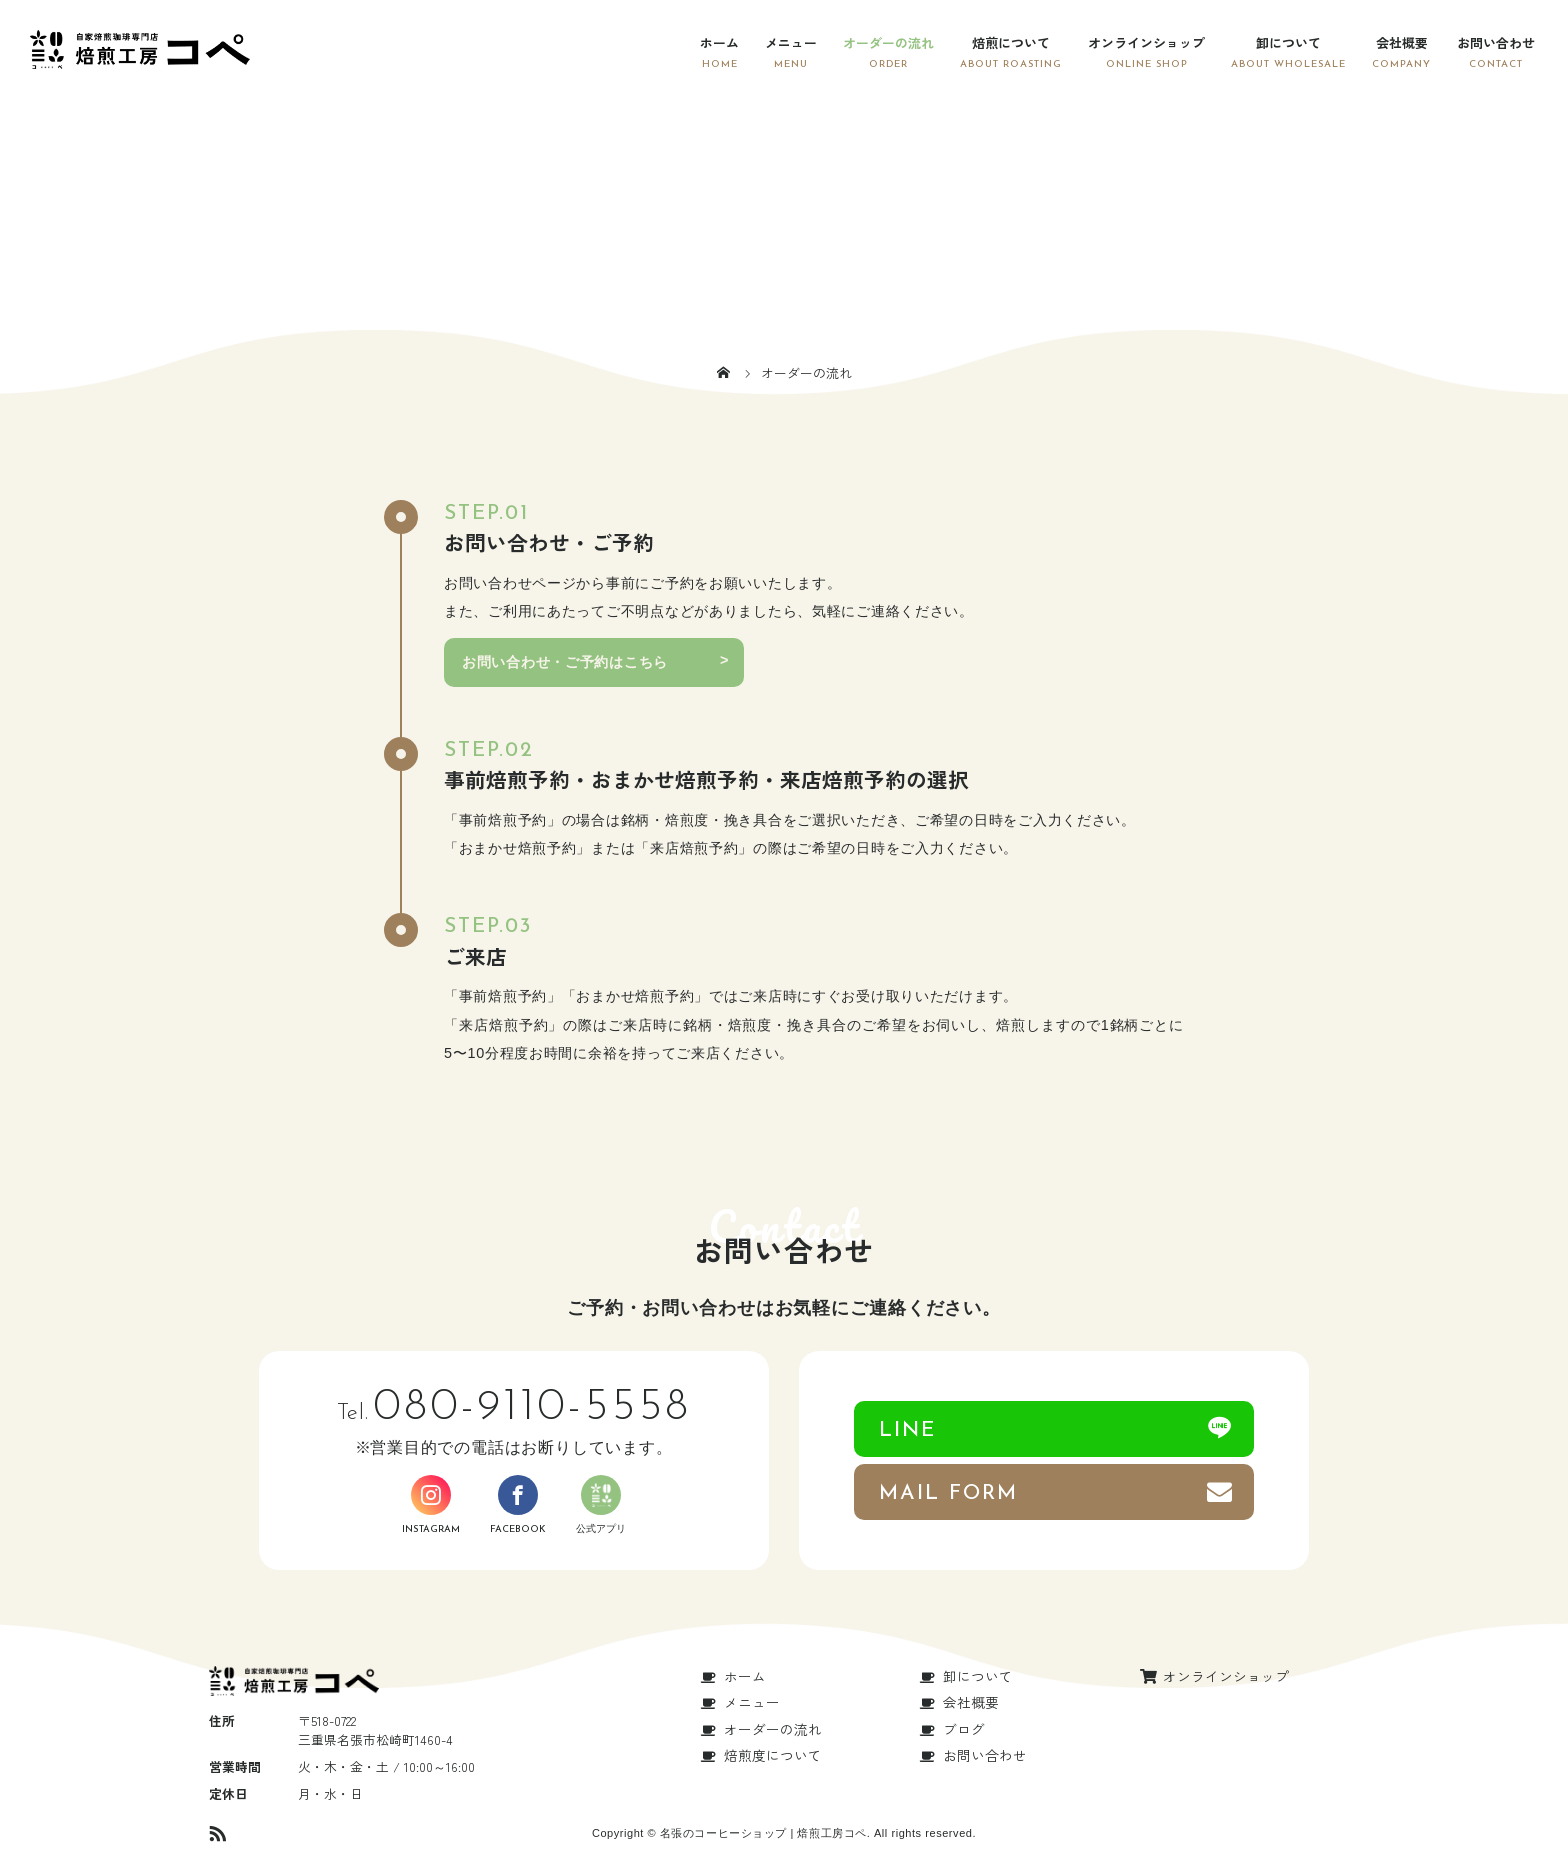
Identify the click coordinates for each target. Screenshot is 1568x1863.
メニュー (791, 42)
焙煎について (1011, 42)
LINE (907, 1430)
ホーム (719, 42)
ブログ (964, 1729)
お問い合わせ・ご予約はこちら (565, 662)
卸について (1288, 42)
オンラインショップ (1146, 42)
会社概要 (1402, 42)
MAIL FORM (948, 1493)
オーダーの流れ (888, 42)
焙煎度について (773, 1755)
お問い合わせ (1496, 42)
